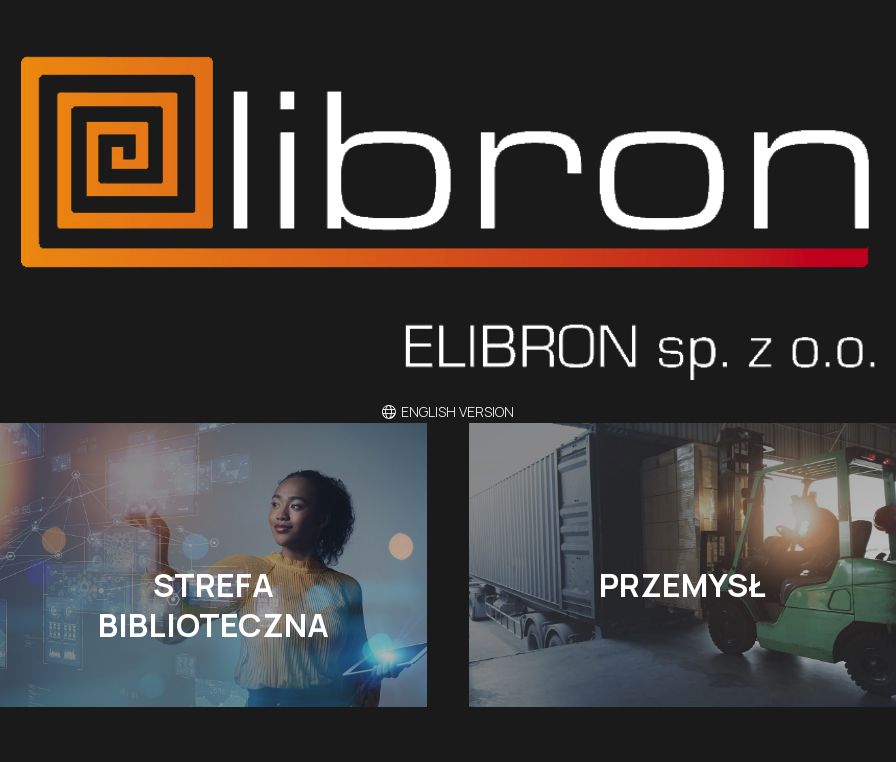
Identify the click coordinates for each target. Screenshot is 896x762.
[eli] (448, 218)
